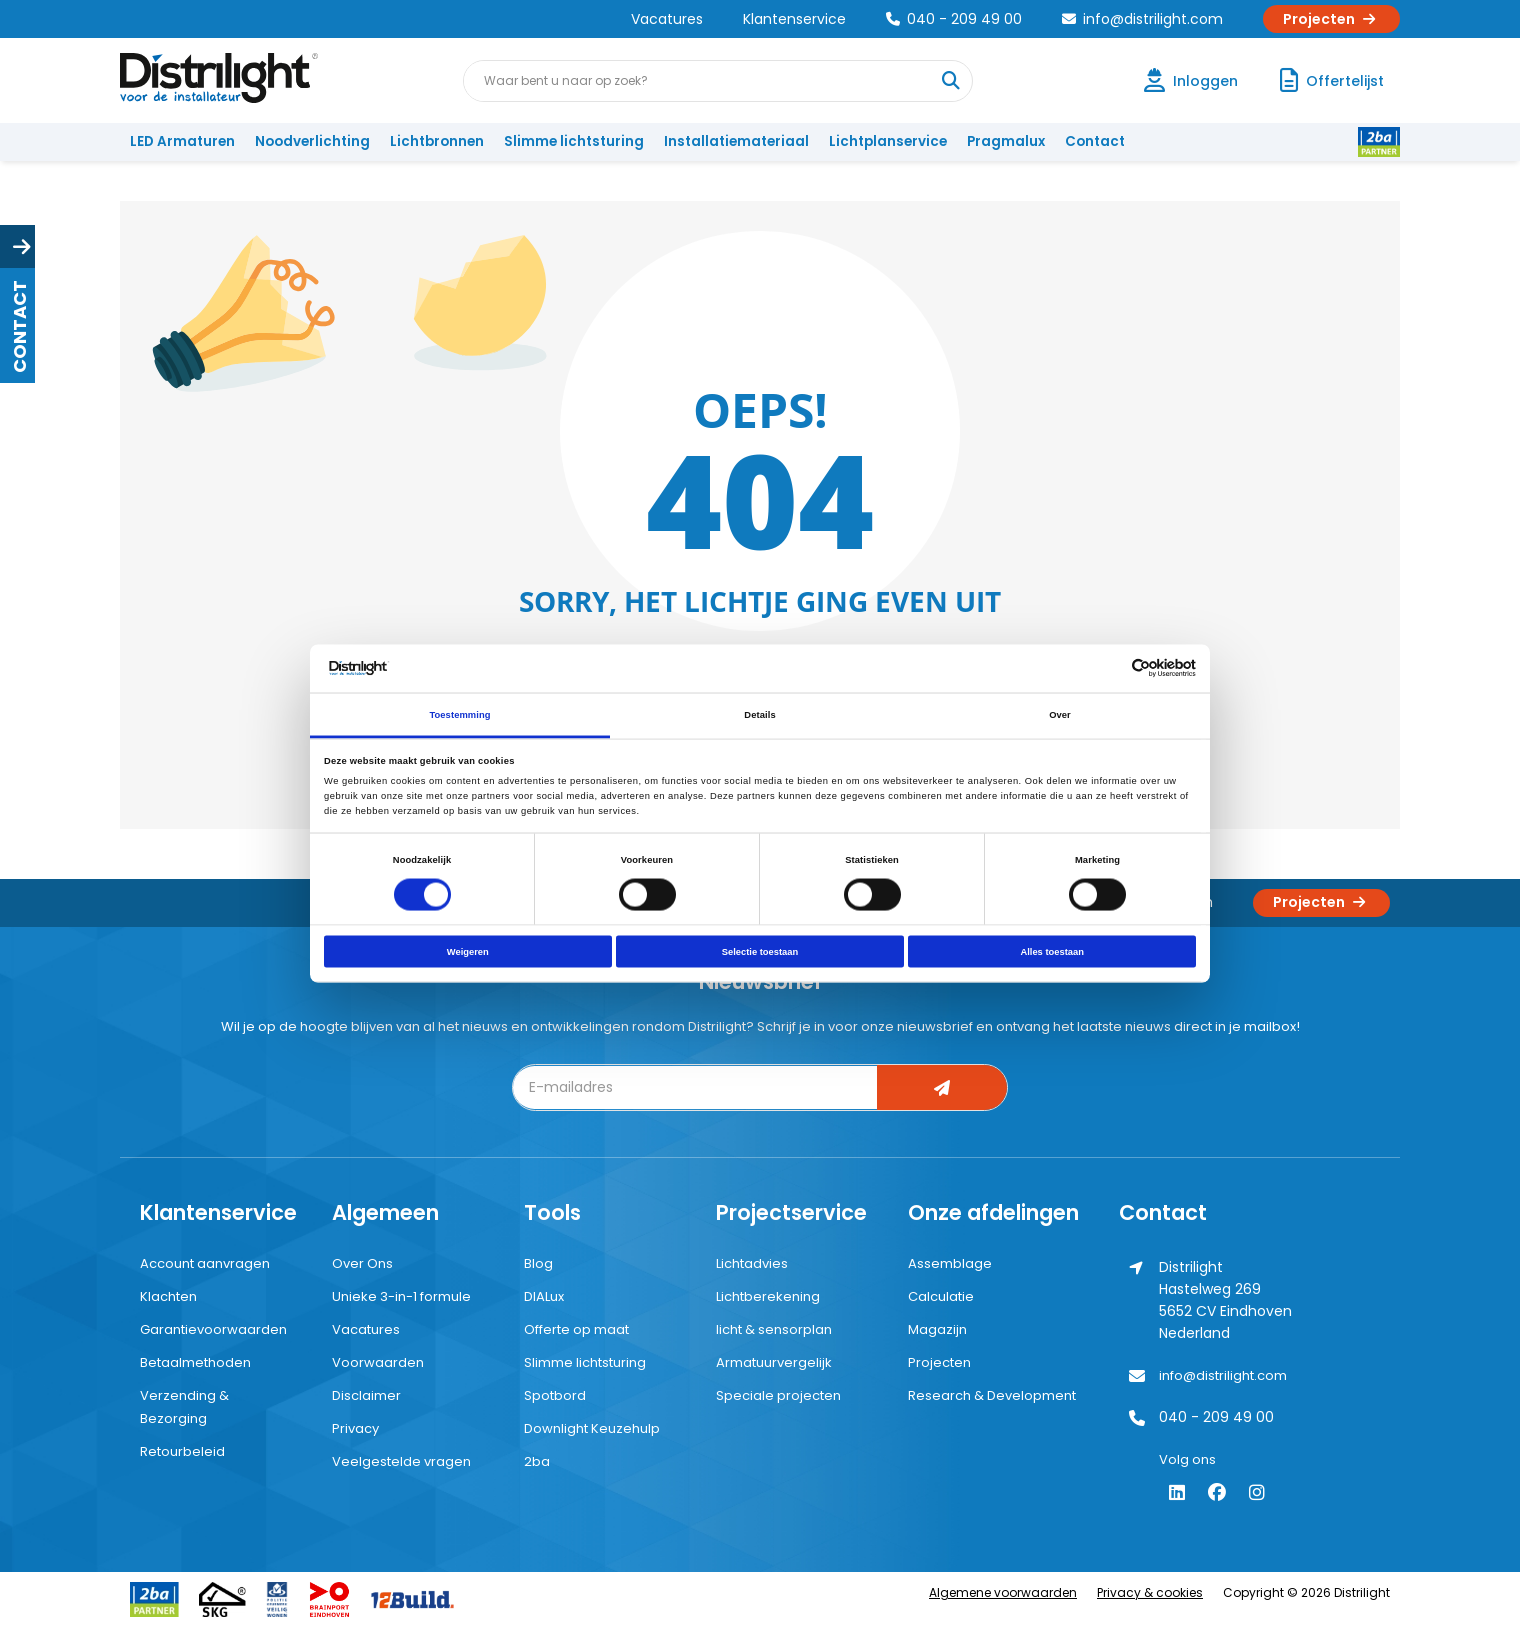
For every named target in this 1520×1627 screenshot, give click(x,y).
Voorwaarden (378, 1362)
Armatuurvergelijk (774, 1362)
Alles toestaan (1051, 952)
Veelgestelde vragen (401, 1461)
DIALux (544, 1296)
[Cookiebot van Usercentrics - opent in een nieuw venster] (1108, 668)
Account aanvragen (205, 1263)
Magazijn (937, 1329)
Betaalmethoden (195, 1362)
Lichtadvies (752, 1263)
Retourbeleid (182, 1451)
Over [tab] (1060, 714)
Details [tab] (759, 714)
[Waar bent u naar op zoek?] (951, 81)
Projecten (1331, 19)
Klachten (168, 1296)
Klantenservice (794, 19)
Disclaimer (366, 1395)
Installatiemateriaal (736, 141)
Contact (1095, 141)
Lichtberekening (768, 1296)
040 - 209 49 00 (954, 19)
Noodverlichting (312, 141)
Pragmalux (1006, 141)
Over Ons (362, 1263)
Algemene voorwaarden (1003, 1592)
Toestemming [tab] (459, 714)
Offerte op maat (576, 1329)
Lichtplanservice (888, 141)
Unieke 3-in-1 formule (401, 1296)
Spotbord (555, 1395)
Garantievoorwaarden (213, 1329)
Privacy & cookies (1150, 1592)
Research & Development (992, 1395)
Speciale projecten (778, 1395)
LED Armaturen (182, 141)
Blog (538, 1263)
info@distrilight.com (1142, 19)
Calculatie (941, 1296)
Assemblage (950, 1263)
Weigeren (468, 952)
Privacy (355, 1428)
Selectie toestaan (760, 952)
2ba (537, 1461)
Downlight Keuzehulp (592, 1428)
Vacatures (667, 19)
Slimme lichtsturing (574, 141)
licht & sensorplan (774, 1329)
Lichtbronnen (437, 141)
